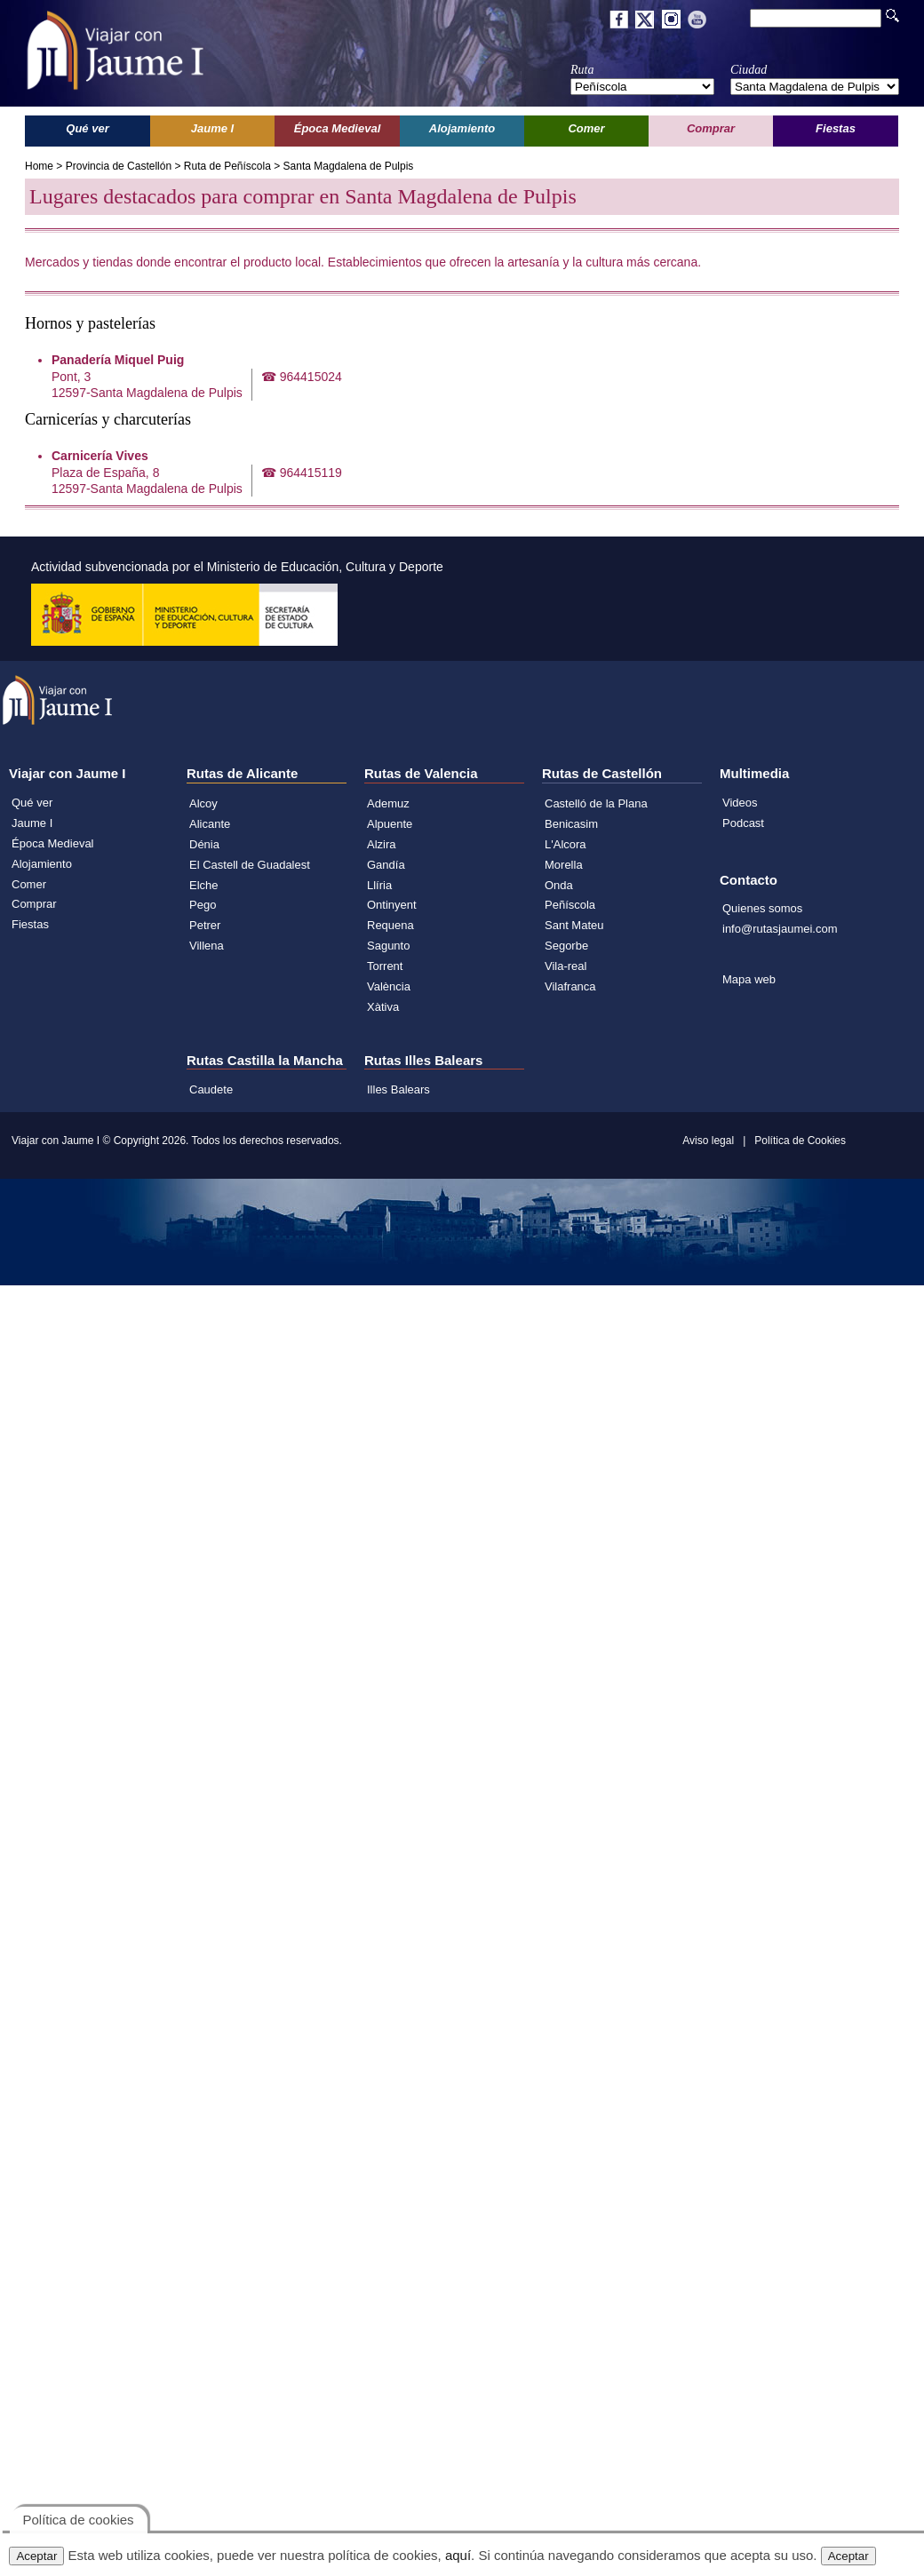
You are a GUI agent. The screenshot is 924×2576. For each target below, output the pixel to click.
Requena (390, 925)
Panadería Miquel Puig (118, 360)
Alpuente (389, 824)
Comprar (34, 903)
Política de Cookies (800, 1140)
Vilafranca (570, 986)
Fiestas (30, 924)
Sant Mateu (574, 925)
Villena (206, 945)
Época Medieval (53, 843)
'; (642, 86)
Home (39, 166)
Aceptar (36, 2556)
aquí (458, 2555)
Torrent (384, 966)
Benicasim (571, 824)
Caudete (211, 1089)
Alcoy (203, 803)
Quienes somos (762, 908)
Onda (559, 885)
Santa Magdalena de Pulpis (348, 166)
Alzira (381, 844)
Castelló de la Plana (596, 803)
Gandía (386, 864)
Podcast (743, 823)
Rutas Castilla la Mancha (265, 1060)
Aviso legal (708, 1140)
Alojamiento (42, 864)
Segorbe (566, 945)
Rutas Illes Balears (423, 1060)
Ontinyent (392, 904)
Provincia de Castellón (118, 166)
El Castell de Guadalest (249, 864)
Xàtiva (383, 1007)
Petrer (204, 925)
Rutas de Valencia (421, 773)
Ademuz (388, 803)
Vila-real (565, 966)
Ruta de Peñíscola (227, 166)
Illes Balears (398, 1089)
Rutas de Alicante (242, 773)
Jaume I (32, 823)
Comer (29, 884)
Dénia (204, 844)
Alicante (209, 824)
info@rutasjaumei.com (780, 928)
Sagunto (388, 945)
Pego (202, 904)
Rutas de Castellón (602, 773)
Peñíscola (570, 904)
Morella (564, 864)
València (388, 986)
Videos (740, 802)
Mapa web (749, 979)
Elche (204, 885)
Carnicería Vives (100, 456)
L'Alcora (565, 844)
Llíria (379, 885)
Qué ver (32, 802)
